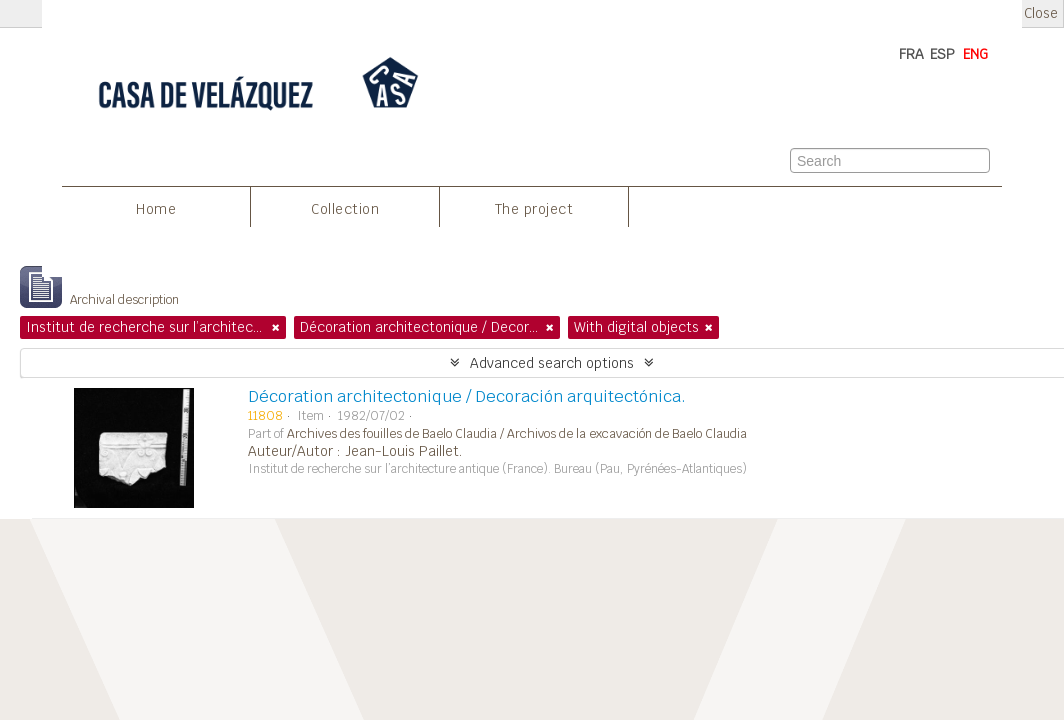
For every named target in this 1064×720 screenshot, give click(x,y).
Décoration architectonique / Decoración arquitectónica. (467, 396)
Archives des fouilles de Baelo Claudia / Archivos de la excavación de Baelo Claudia (517, 434)
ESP (942, 54)
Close (1041, 13)
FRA (911, 54)
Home (156, 209)
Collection (345, 209)
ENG (975, 54)
